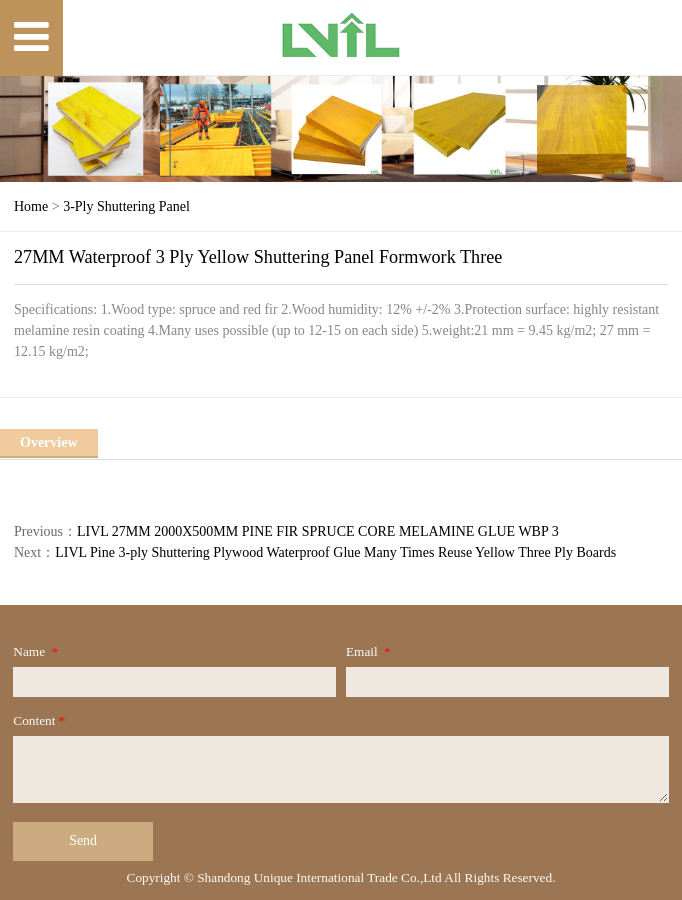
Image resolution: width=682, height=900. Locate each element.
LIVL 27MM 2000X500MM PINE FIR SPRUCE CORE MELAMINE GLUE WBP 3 (318, 531)
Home (31, 206)
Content (40, 720)
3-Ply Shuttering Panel (126, 206)
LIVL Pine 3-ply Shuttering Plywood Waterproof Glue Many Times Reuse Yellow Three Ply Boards (335, 552)
